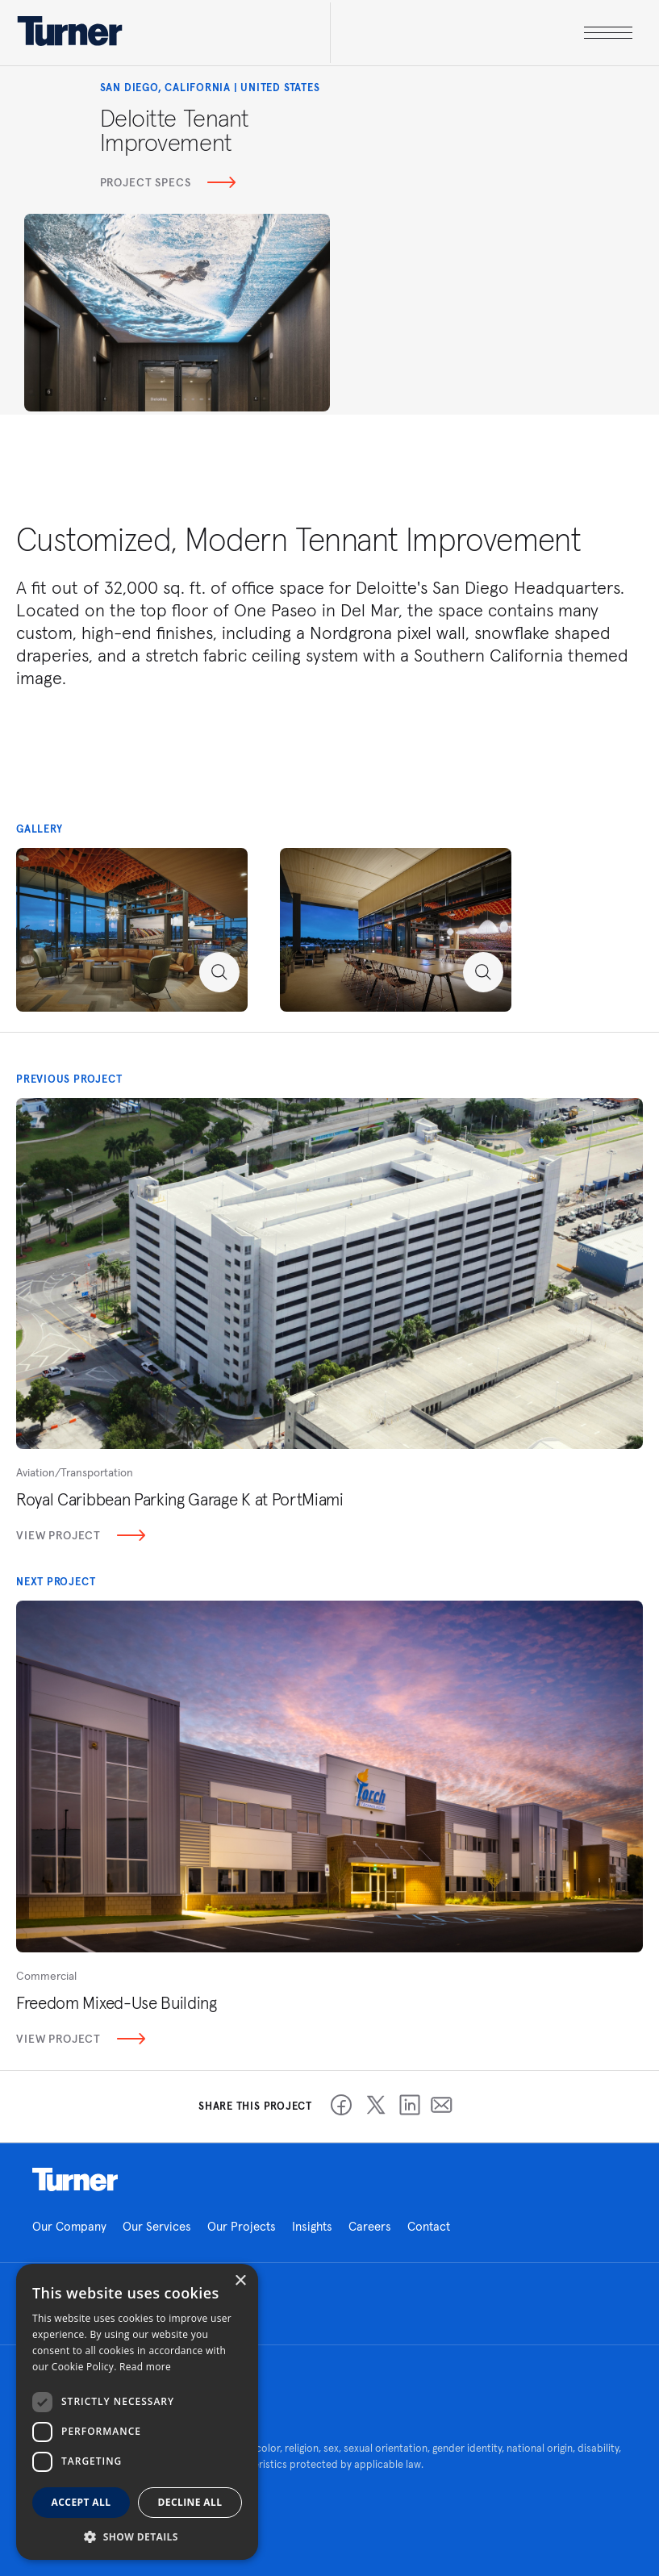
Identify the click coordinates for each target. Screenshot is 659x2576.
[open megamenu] (481, 32)
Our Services (157, 2226)
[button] (137, 2536)
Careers (369, 2226)
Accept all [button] (81, 2502)
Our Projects (241, 2226)
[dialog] (137, 2412)
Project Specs (168, 182)
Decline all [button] (190, 2502)
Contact (428, 2226)
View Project (80, 1535)
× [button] (240, 2281)
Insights (312, 2226)
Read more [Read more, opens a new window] (145, 2367)
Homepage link (75, 2180)
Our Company (69, 2226)
